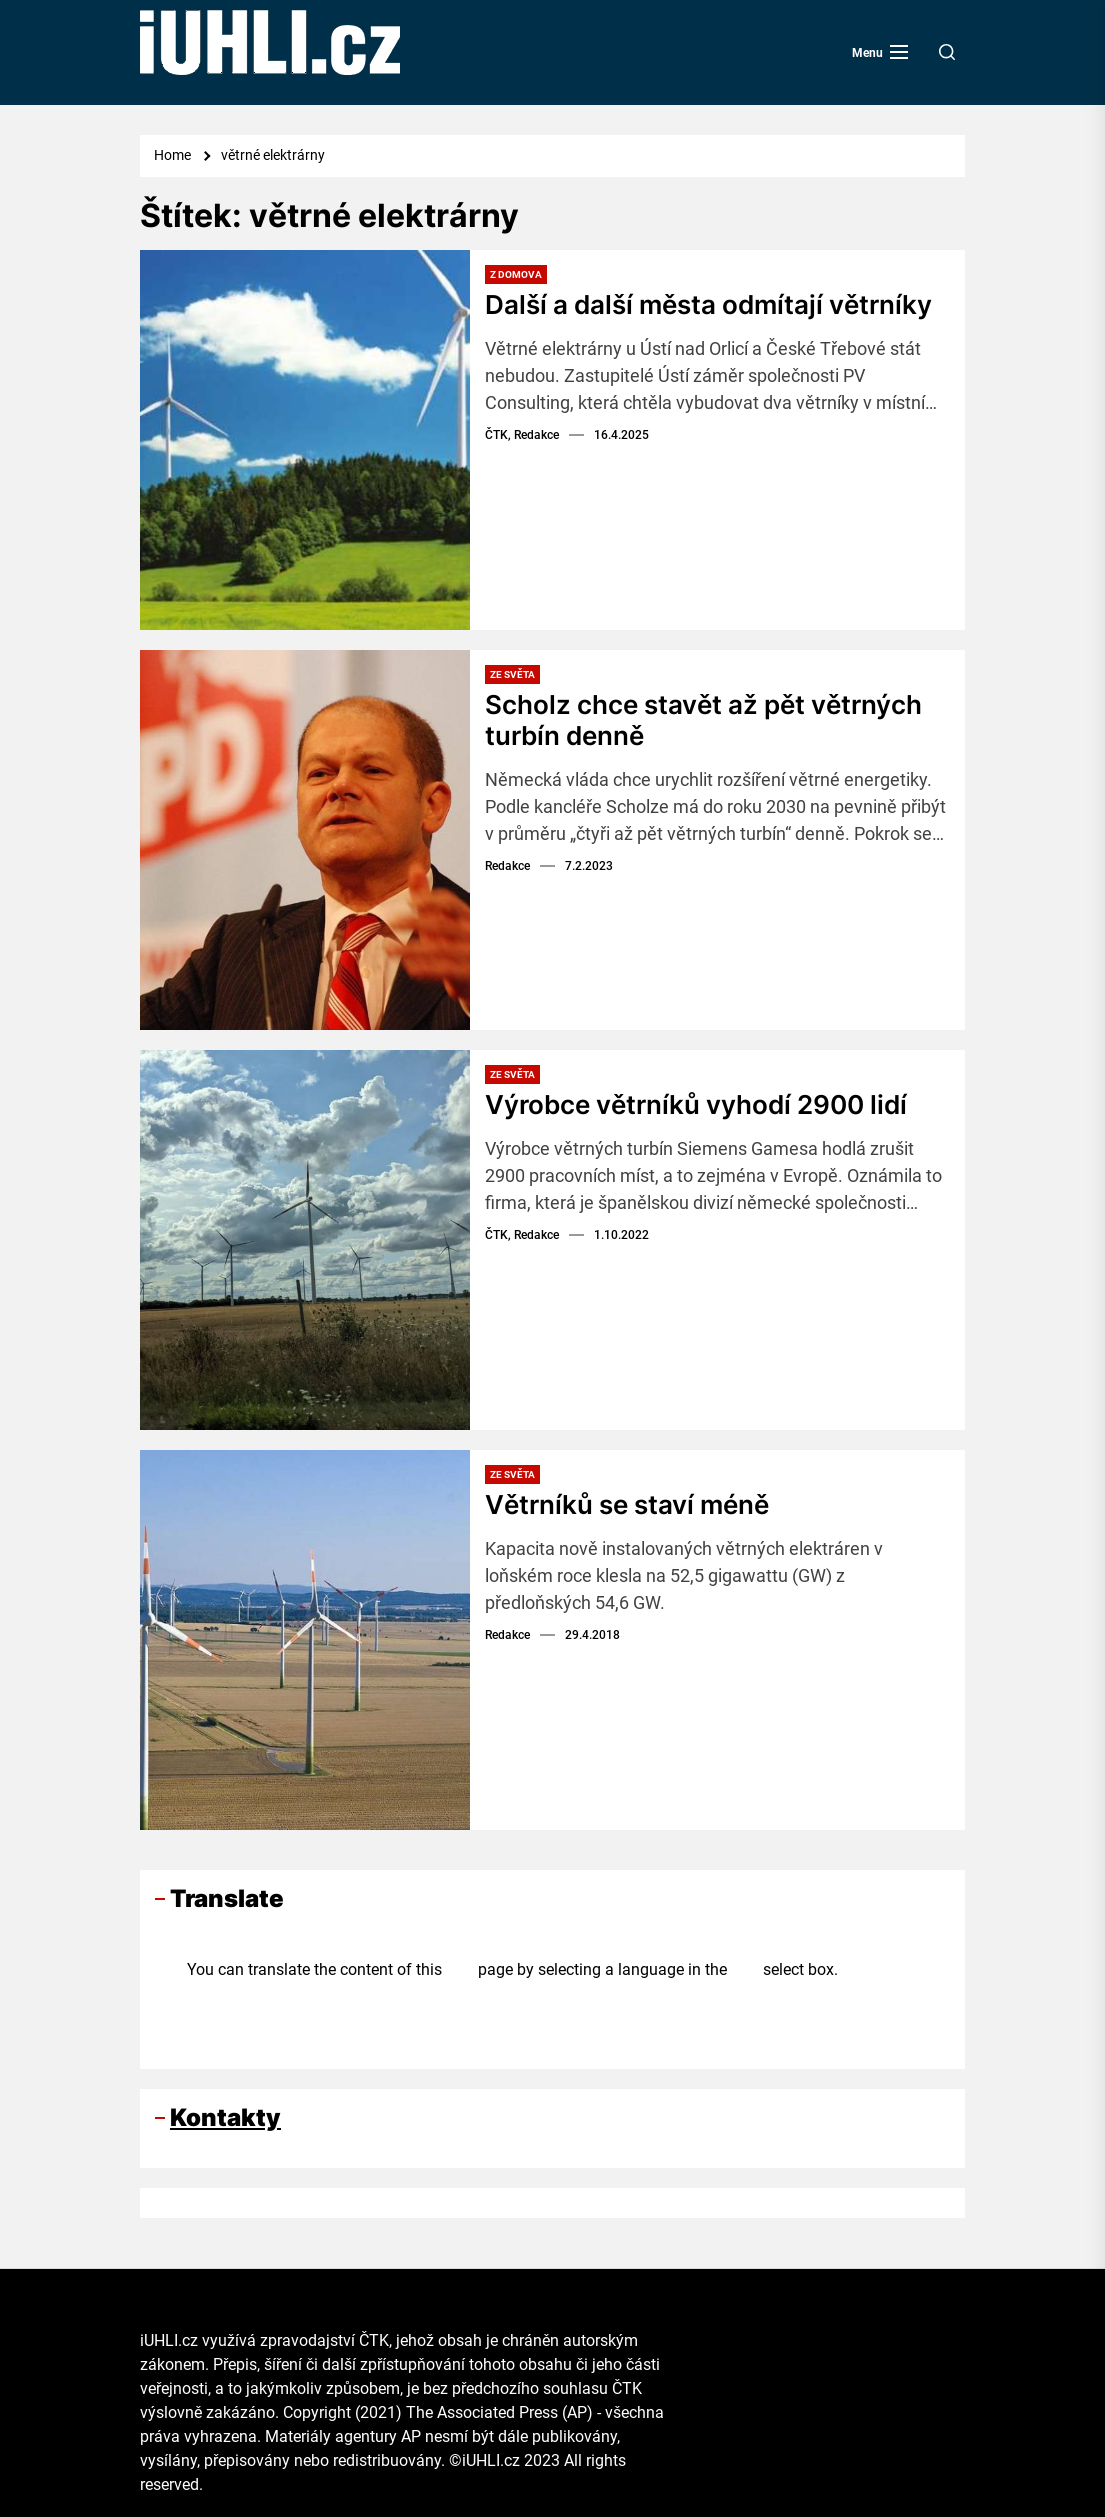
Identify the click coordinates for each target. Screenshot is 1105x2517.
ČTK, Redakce (522, 435)
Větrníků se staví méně (627, 1504)
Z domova (516, 274)
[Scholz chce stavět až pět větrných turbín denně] (305, 840)
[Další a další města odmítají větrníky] (305, 440)
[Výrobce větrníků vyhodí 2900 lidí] (305, 1240)
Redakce (507, 866)
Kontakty (225, 2117)
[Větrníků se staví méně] (305, 1640)
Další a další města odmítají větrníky (708, 304)
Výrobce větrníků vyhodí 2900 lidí (696, 1104)
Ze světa (512, 674)
